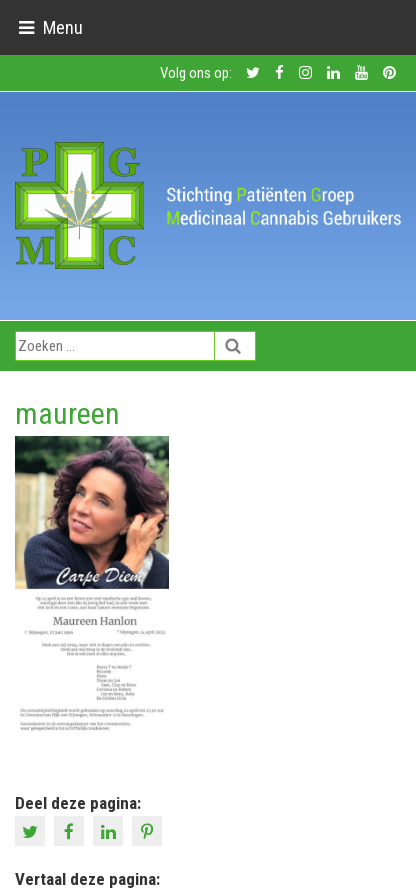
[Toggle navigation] (50, 27)
